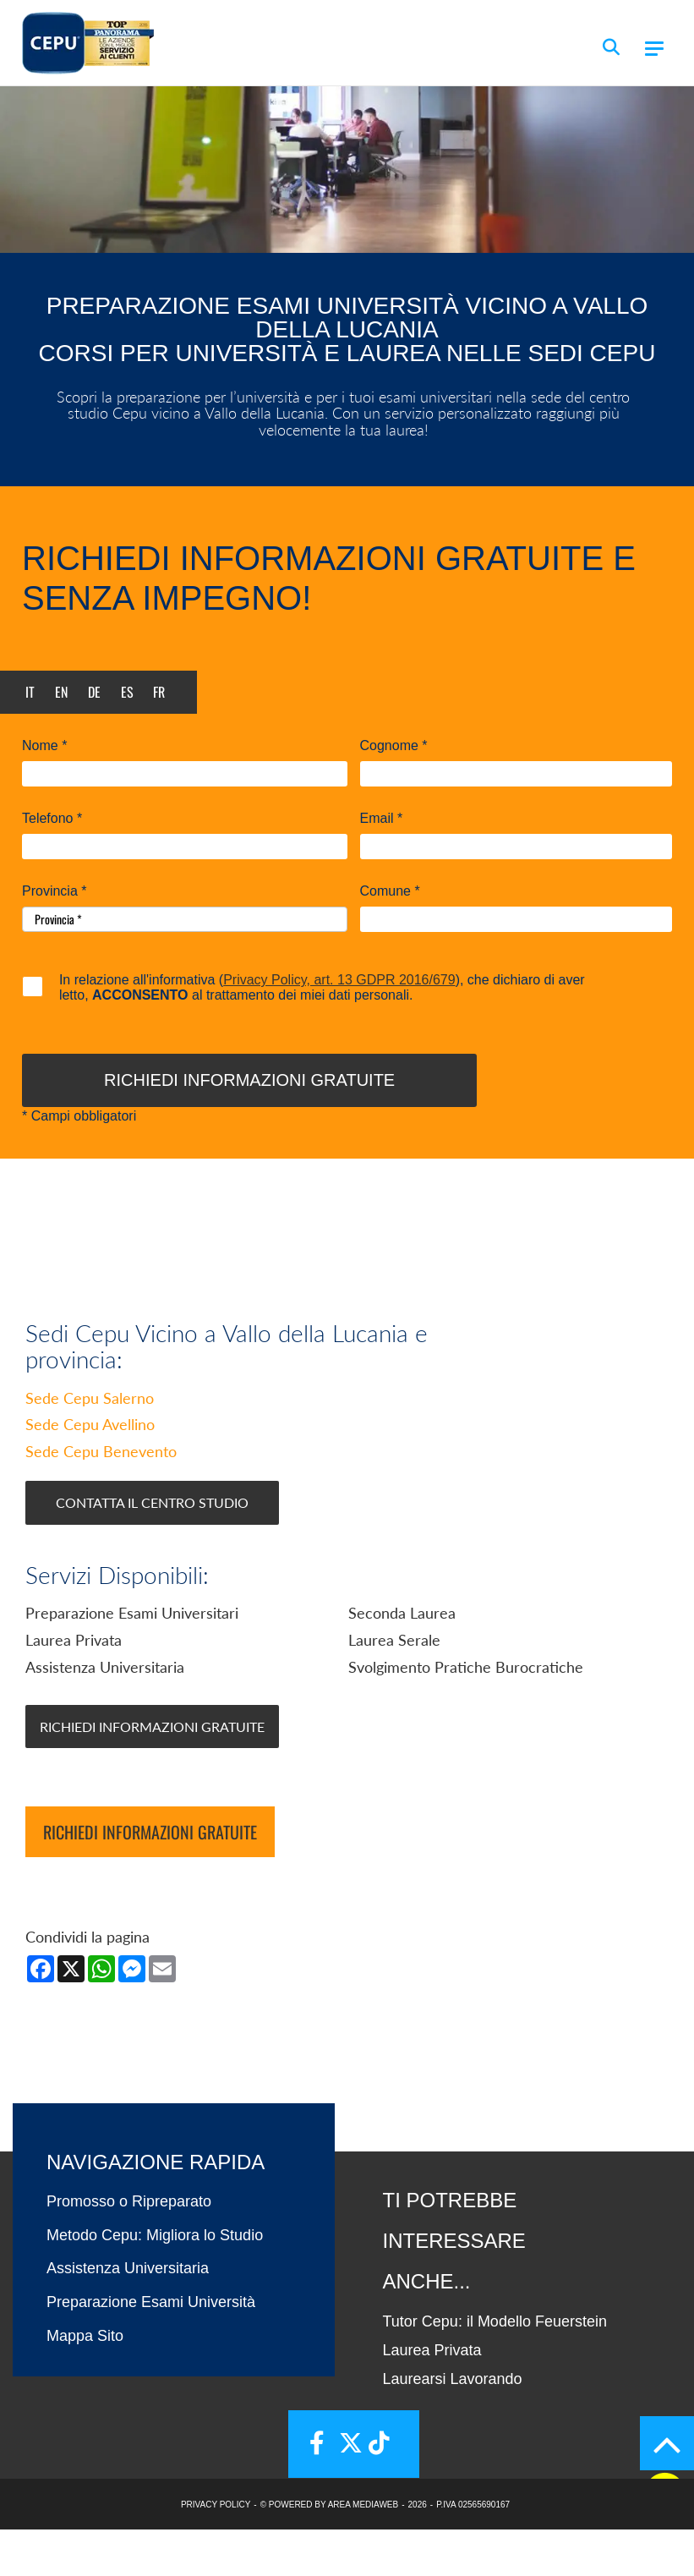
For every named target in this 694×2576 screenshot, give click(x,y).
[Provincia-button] (184, 919)
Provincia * (54, 891)
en (61, 692)
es (127, 692)
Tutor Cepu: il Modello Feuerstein (495, 2368)
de (94, 692)
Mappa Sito (84, 2383)
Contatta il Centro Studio (152, 1550)
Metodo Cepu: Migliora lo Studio (154, 2282)
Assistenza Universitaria (127, 2315)
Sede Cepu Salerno (89, 1445)
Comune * (390, 891)
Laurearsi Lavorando (452, 2426)
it (30, 692)
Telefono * (52, 818)
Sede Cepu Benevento (101, 1498)
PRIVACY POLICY (215, 2551)
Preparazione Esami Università (150, 2349)
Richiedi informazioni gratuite (150, 1879)
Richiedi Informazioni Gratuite (152, 1774)
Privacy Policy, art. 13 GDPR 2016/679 (339, 980)
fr (159, 692)
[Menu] (654, 48)
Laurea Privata (432, 2397)
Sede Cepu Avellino (90, 1471)
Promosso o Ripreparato (128, 2248)
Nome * (44, 746)
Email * (381, 818)
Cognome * (394, 746)
